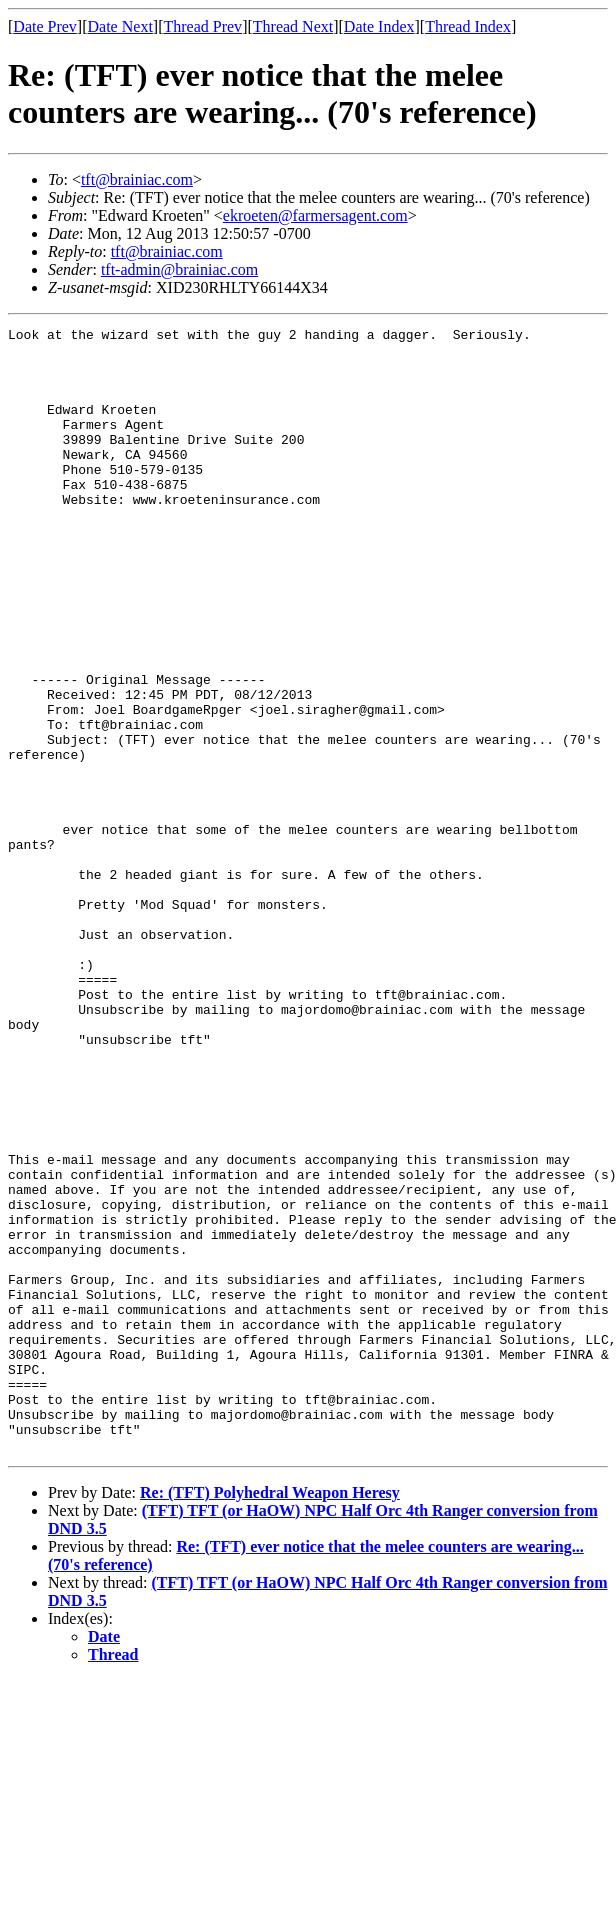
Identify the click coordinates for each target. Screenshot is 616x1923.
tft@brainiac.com (137, 179)
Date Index (379, 26)
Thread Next (293, 26)
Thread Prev (202, 26)
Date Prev (45, 26)
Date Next (120, 26)
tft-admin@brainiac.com (179, 269)
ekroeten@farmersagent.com (315, 215)
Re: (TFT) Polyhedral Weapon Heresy (270, 1717)
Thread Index (468, 26)
